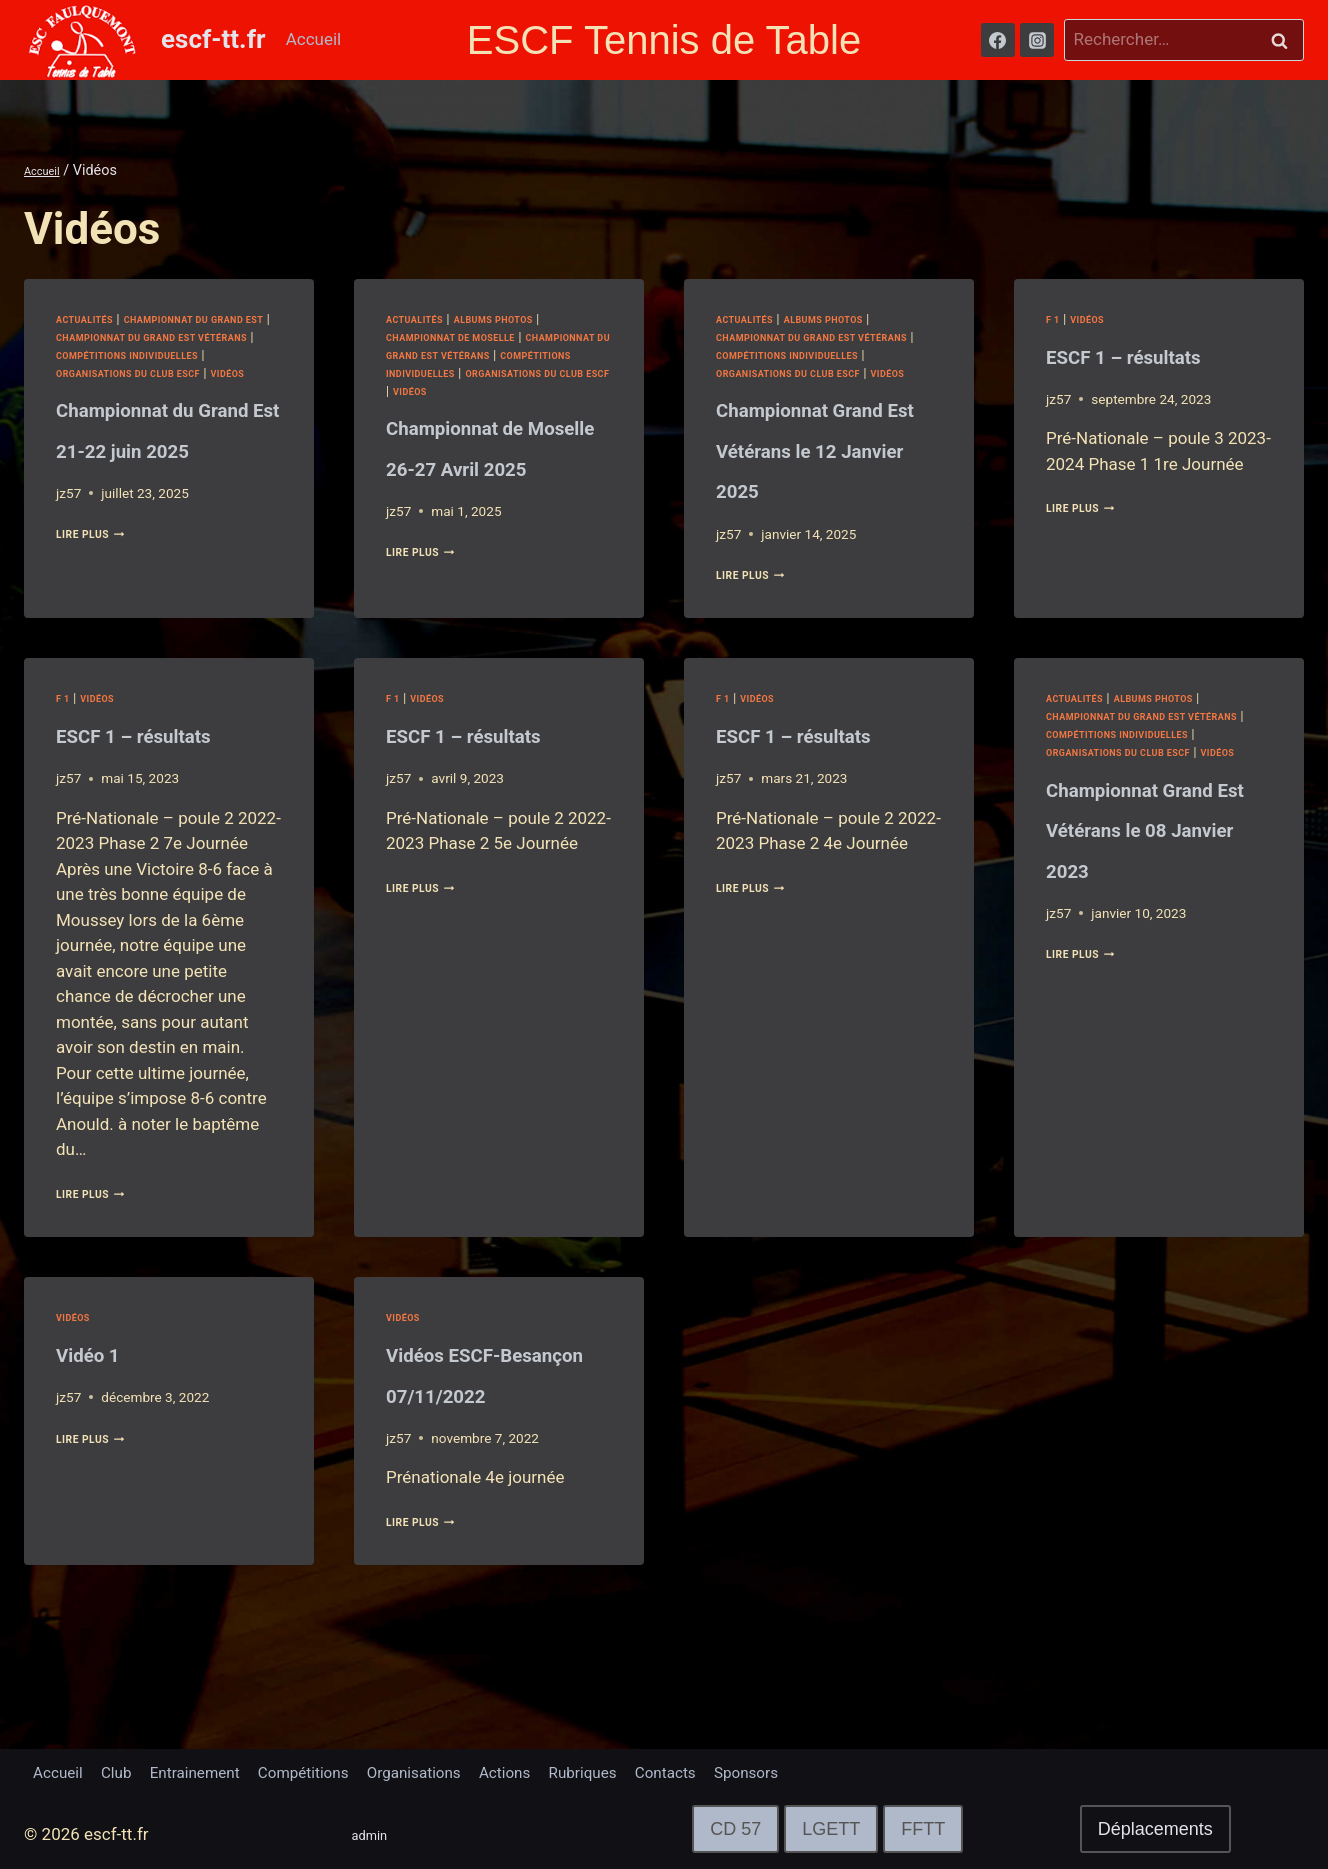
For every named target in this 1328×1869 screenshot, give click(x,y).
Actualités (94, 319)
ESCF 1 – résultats (1158, 355)
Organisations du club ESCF (151, 391)
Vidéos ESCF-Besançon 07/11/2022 (468, 1451)
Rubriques (649, 1771)
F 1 (1055, 319)
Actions (562, 1771)
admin (375, 1834)
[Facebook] (998, 40)
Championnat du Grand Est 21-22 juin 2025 (155, 484)
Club (127, 1771)
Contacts (742, 1771)
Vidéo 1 (102, 1411)
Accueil (314, 39)
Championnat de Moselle (471, 337)
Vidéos (78, 408)
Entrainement (215, 1771)
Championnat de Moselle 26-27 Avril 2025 (485, 484)
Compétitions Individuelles (150, 373)
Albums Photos (524, 319)
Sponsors (832, 1771)
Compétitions (336, 1771)
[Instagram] (1037, 40)
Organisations (460, 1771)
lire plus (101, 610)
